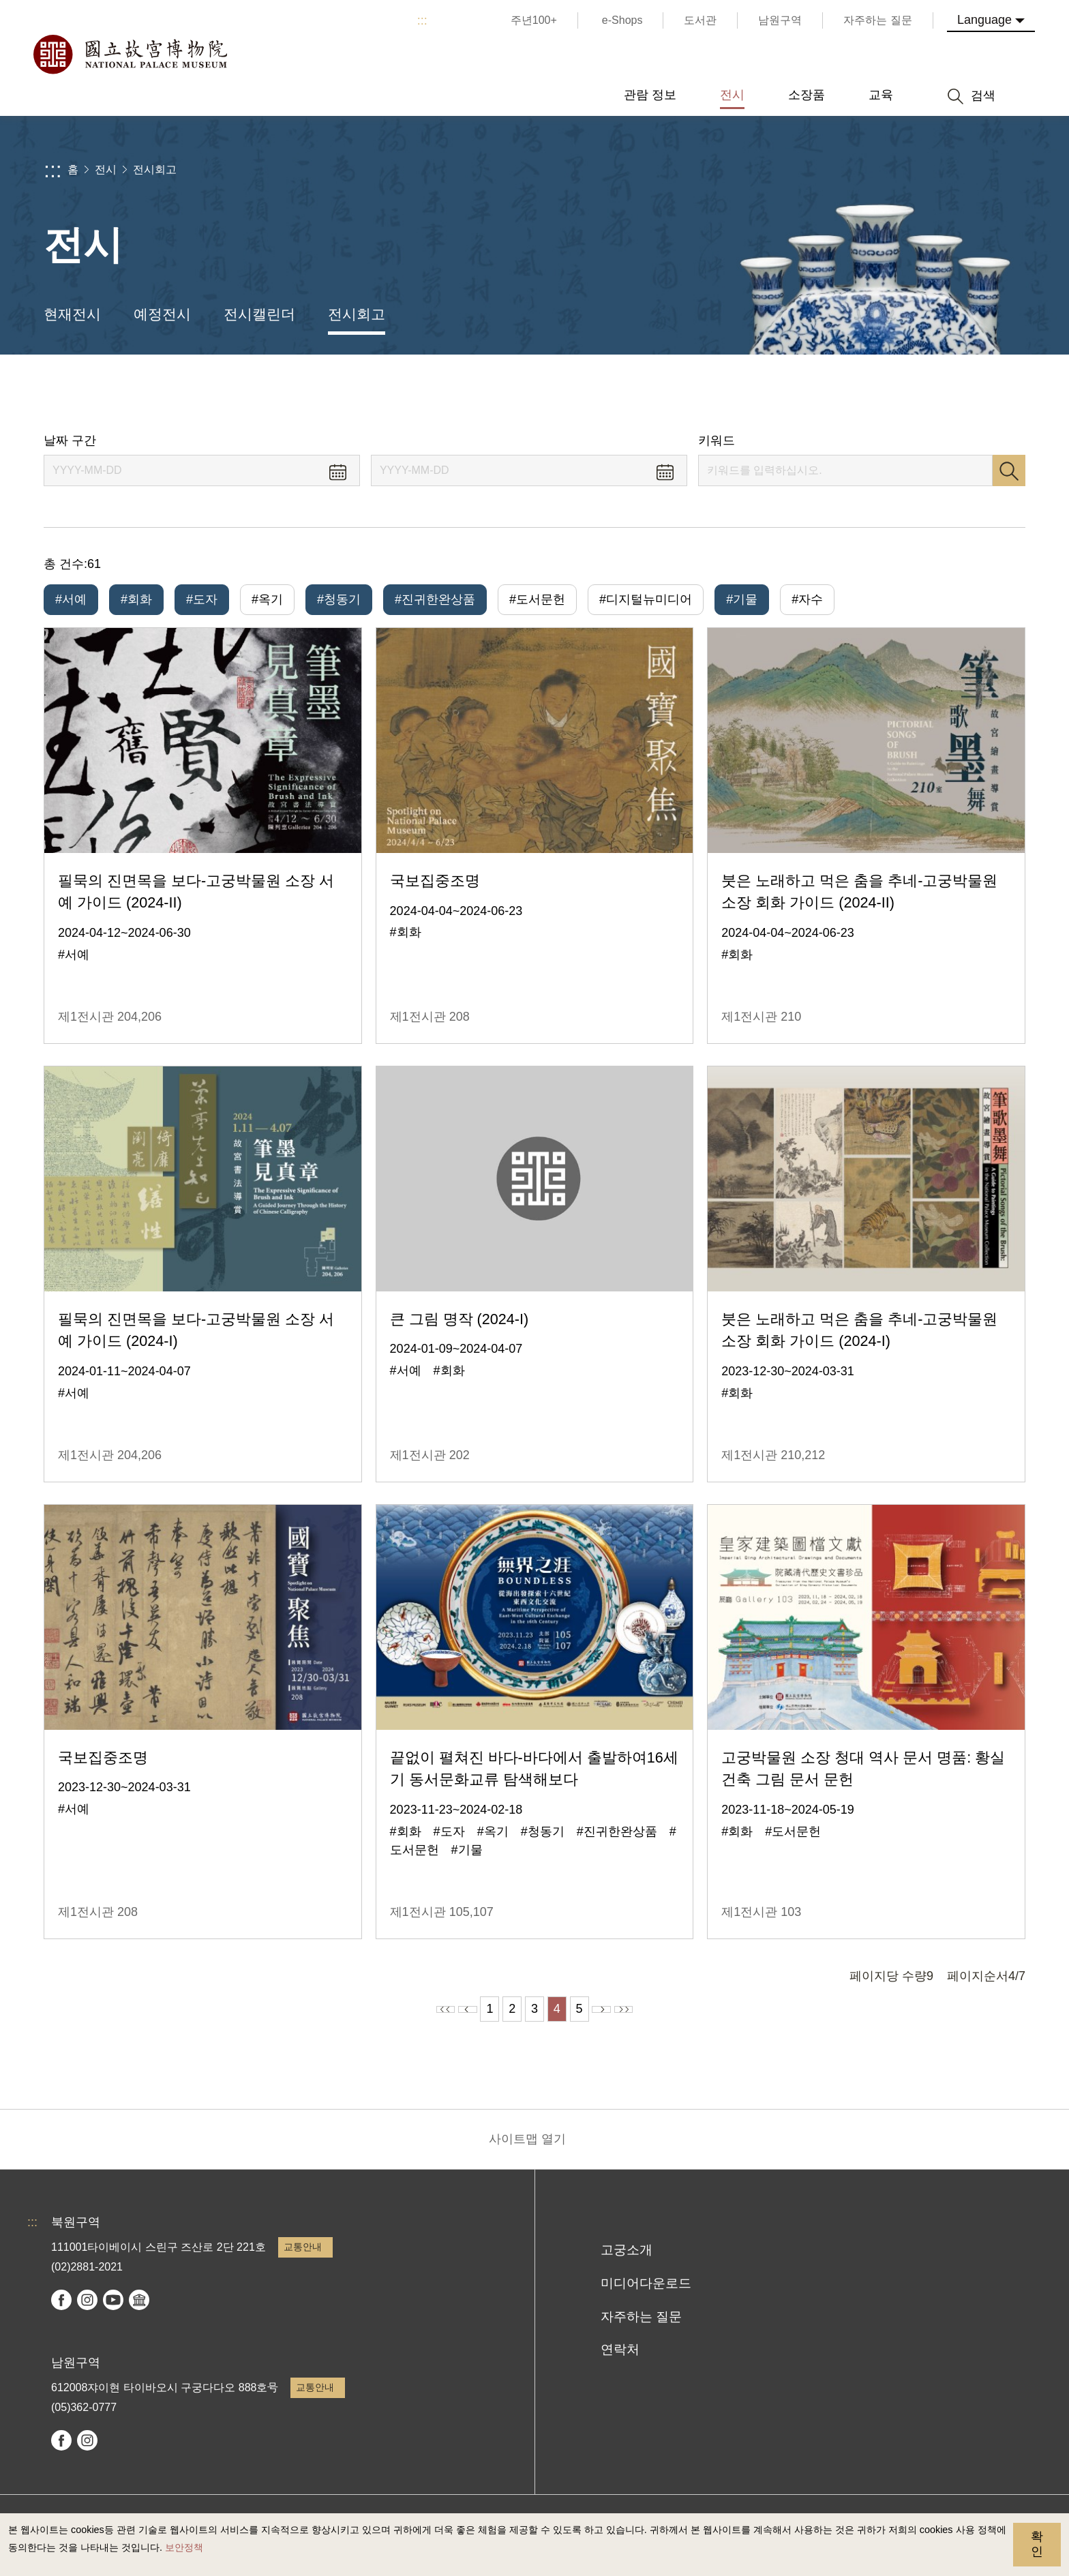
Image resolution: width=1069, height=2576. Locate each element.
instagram (87, 2309)
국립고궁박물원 (129, 54)
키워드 (716, 440)
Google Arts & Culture (139, 2309)
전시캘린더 (259, 314)
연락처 (620, 2359)
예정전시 (162, 314)
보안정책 (184, 2547)
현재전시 (72, 314)
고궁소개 (626, 2259)
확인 (1037, 2544)
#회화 (136, 599)
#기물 (741, 599)
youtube (113, 2309)
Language (984, 20)
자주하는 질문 (641, 2326)
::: (422, 20)
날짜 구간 (70, 440)
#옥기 (267, 599)
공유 (876, 394)
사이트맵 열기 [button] (527, 2148)
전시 (106, 169)
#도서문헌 (537, 599)
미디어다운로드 (646, 2293)
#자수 (807, 599)
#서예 (71, 599)
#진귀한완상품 (435, 599)
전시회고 (155, 169)
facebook (61, 2309)
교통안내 (303, 2256)
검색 (1009, 470)
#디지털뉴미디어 (645, 599)
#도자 (201, 599)
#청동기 (339, 599)
